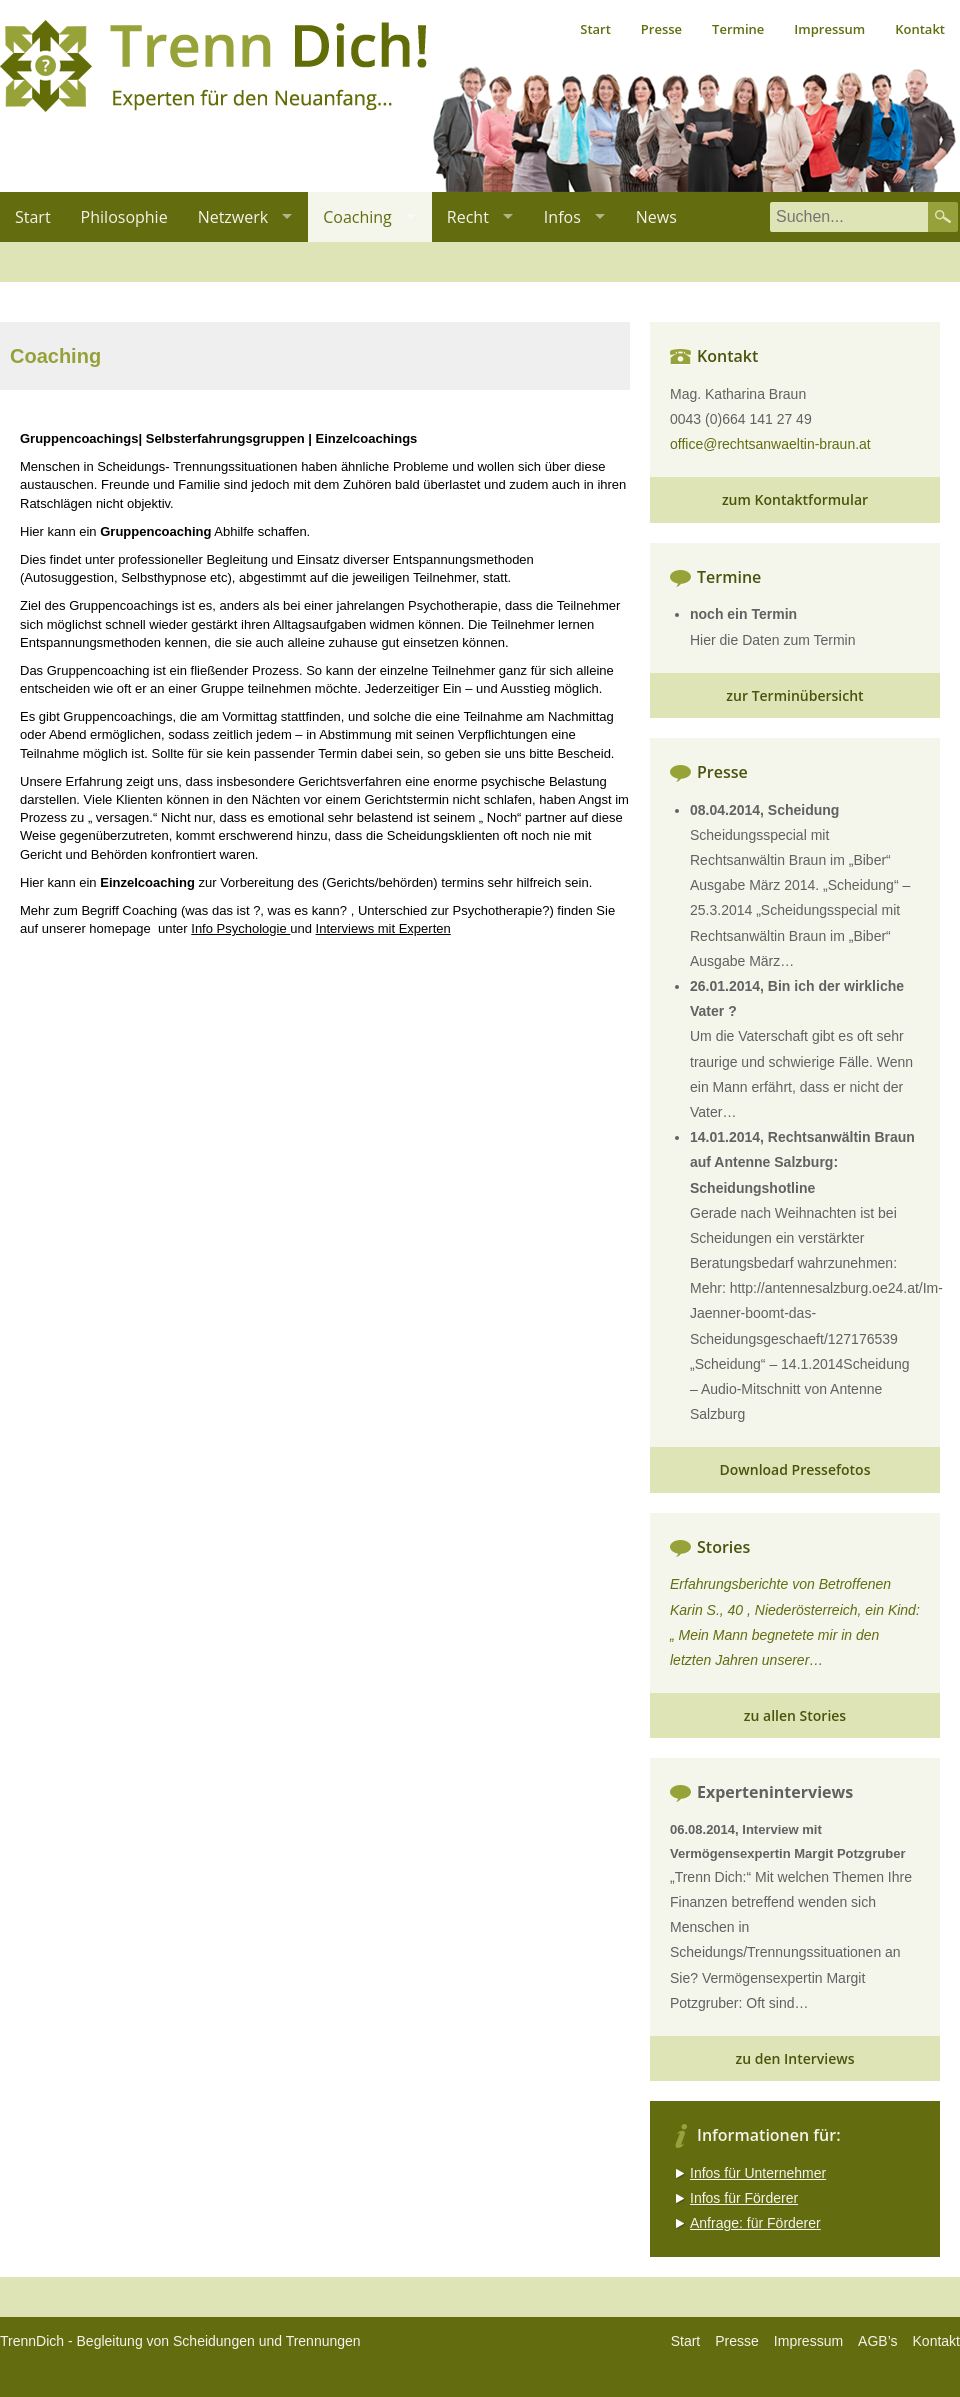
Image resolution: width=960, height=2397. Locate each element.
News (656, 217)
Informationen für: (769, 2135)
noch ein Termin (743, 614)
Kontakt (920, 29)
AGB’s (877, 2341)
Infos (562, 217)
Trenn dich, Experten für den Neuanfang (213, 66)
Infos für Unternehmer (758, 2173)
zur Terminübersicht (794, 695)
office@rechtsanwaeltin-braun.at (770, 444)
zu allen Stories (795, 1715)
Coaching (357, 217)
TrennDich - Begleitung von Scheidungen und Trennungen (180, 2341)
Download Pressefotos (795, 1469)
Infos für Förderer (744, 2198)
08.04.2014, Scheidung (764, 810)
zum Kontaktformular (795, 499)
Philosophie (124, 217)
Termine (738, 29)
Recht (468, 217)
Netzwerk (233, 217)
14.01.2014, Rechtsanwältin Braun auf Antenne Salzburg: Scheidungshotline (802, 1162)
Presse (661, 29)
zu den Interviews (794, 2058)
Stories (723, 1547)
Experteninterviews (775, 1792)
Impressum (829, 29)
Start (595, 29)
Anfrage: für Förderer (755, 2223)
